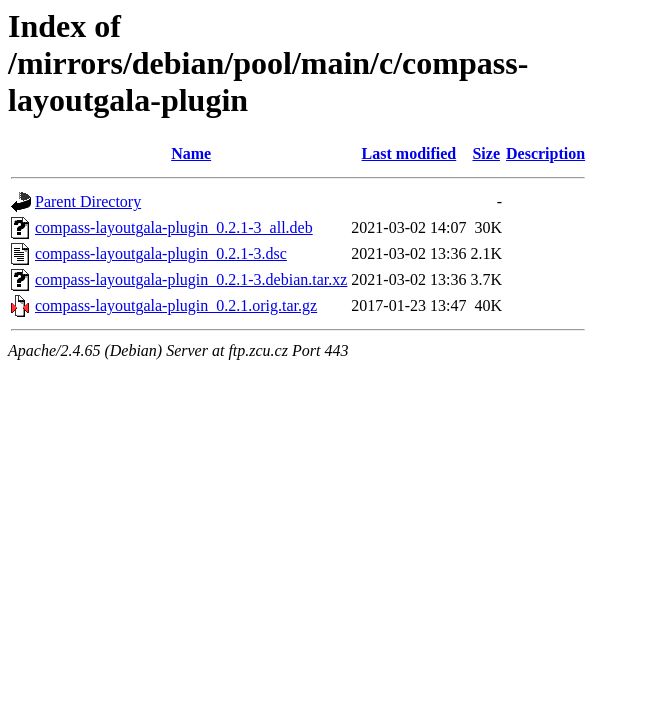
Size (486, 153)
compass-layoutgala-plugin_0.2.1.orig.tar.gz (176, 305)
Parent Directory (88, 201)
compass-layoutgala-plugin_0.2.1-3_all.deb (174, 227)
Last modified (409, 153)
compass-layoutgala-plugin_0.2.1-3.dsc (161, 253)
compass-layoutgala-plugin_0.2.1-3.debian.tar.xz (191, 279)
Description (545, 153)
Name (191, 153)
